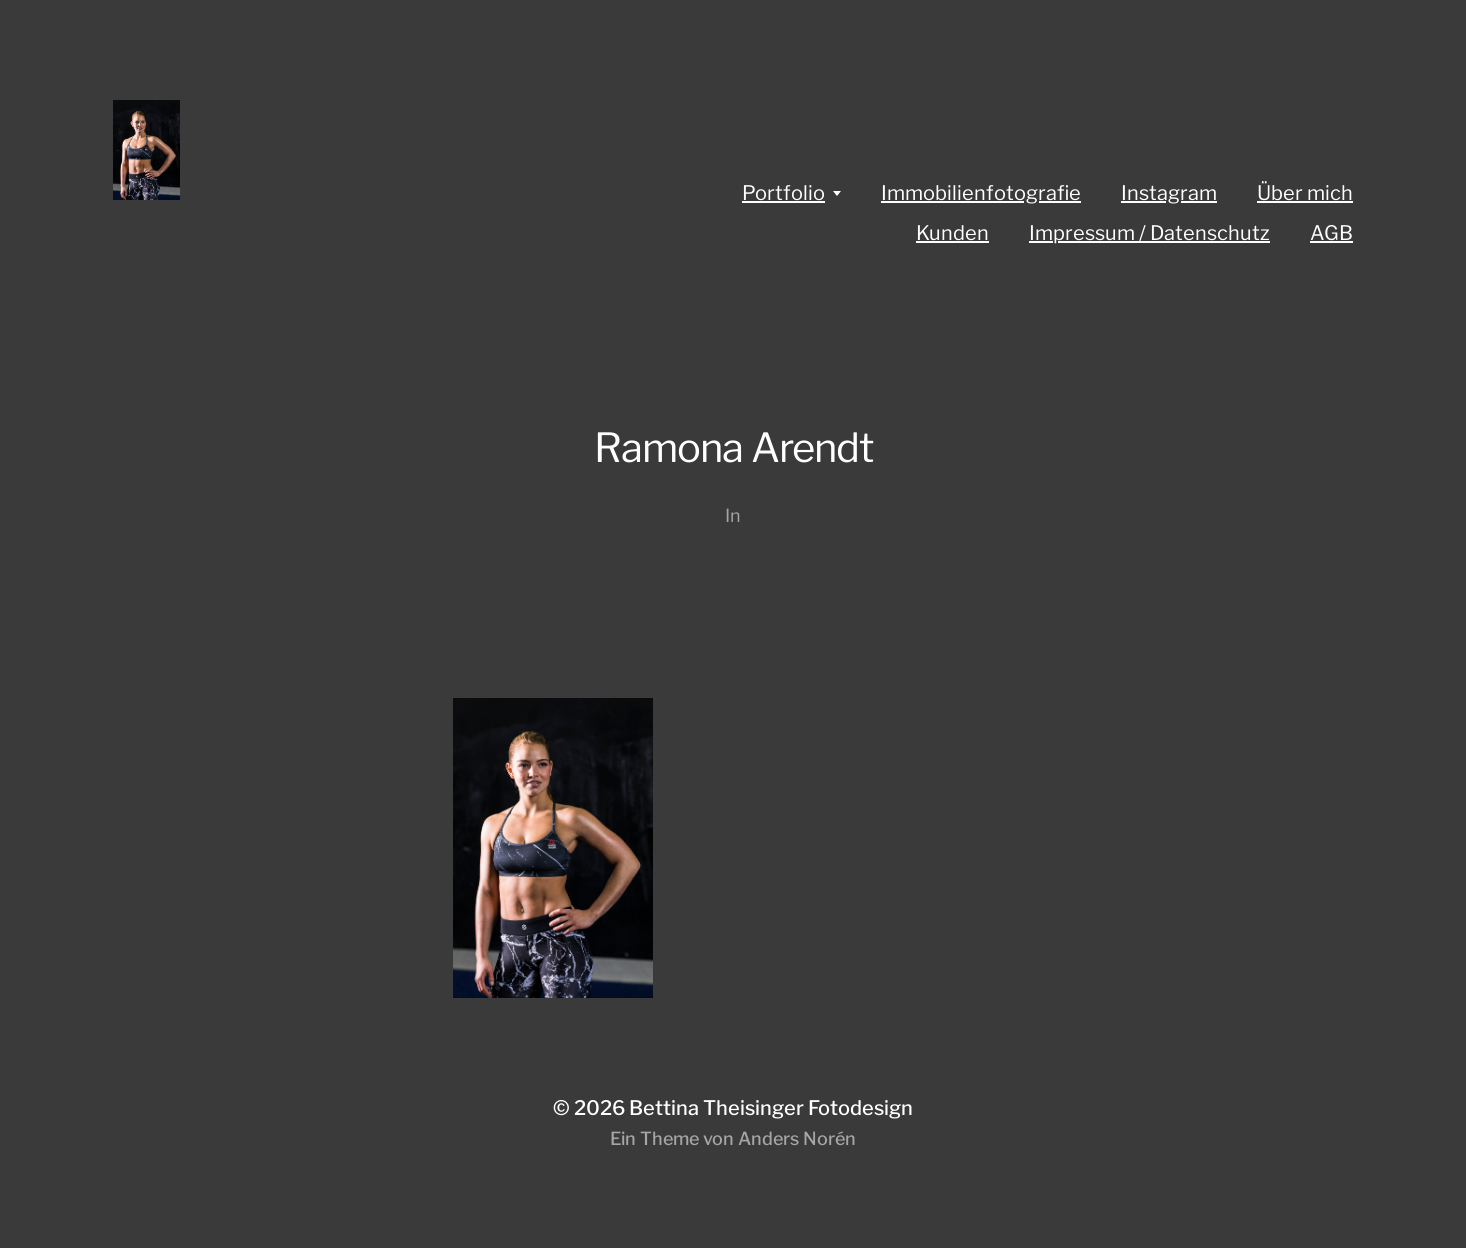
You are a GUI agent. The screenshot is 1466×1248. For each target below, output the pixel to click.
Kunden (952, 233)
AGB (1331, 233)
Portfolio (783, 193)
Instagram (1169, 193)
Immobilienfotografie (981, 193)
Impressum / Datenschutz (1149, 233)
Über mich (1305, 193)
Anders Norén (797, 1138)
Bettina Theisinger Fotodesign (771, 1108)
